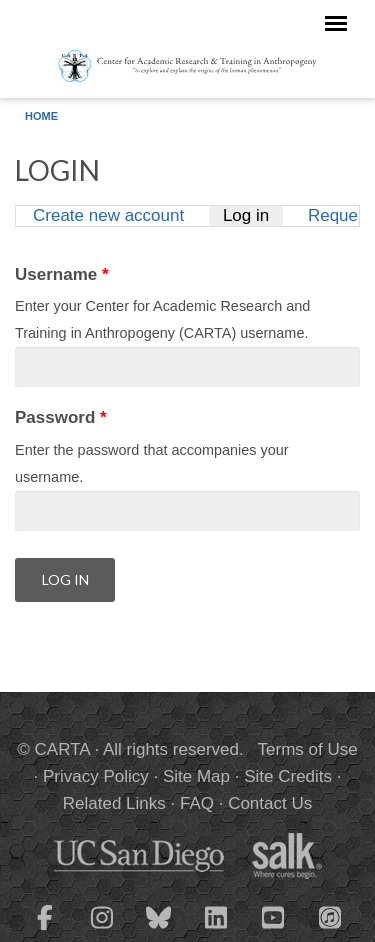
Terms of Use (308, 749)
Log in (253, 215)
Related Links (114, 803)
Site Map (196, 776)
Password (61, 417)
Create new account (108, 215)
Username (62, 274)
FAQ (197, 803)
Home (41, 116)
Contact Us (270, 803)
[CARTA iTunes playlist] (330, 916)
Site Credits (288, 776)
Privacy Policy (96, 776)
